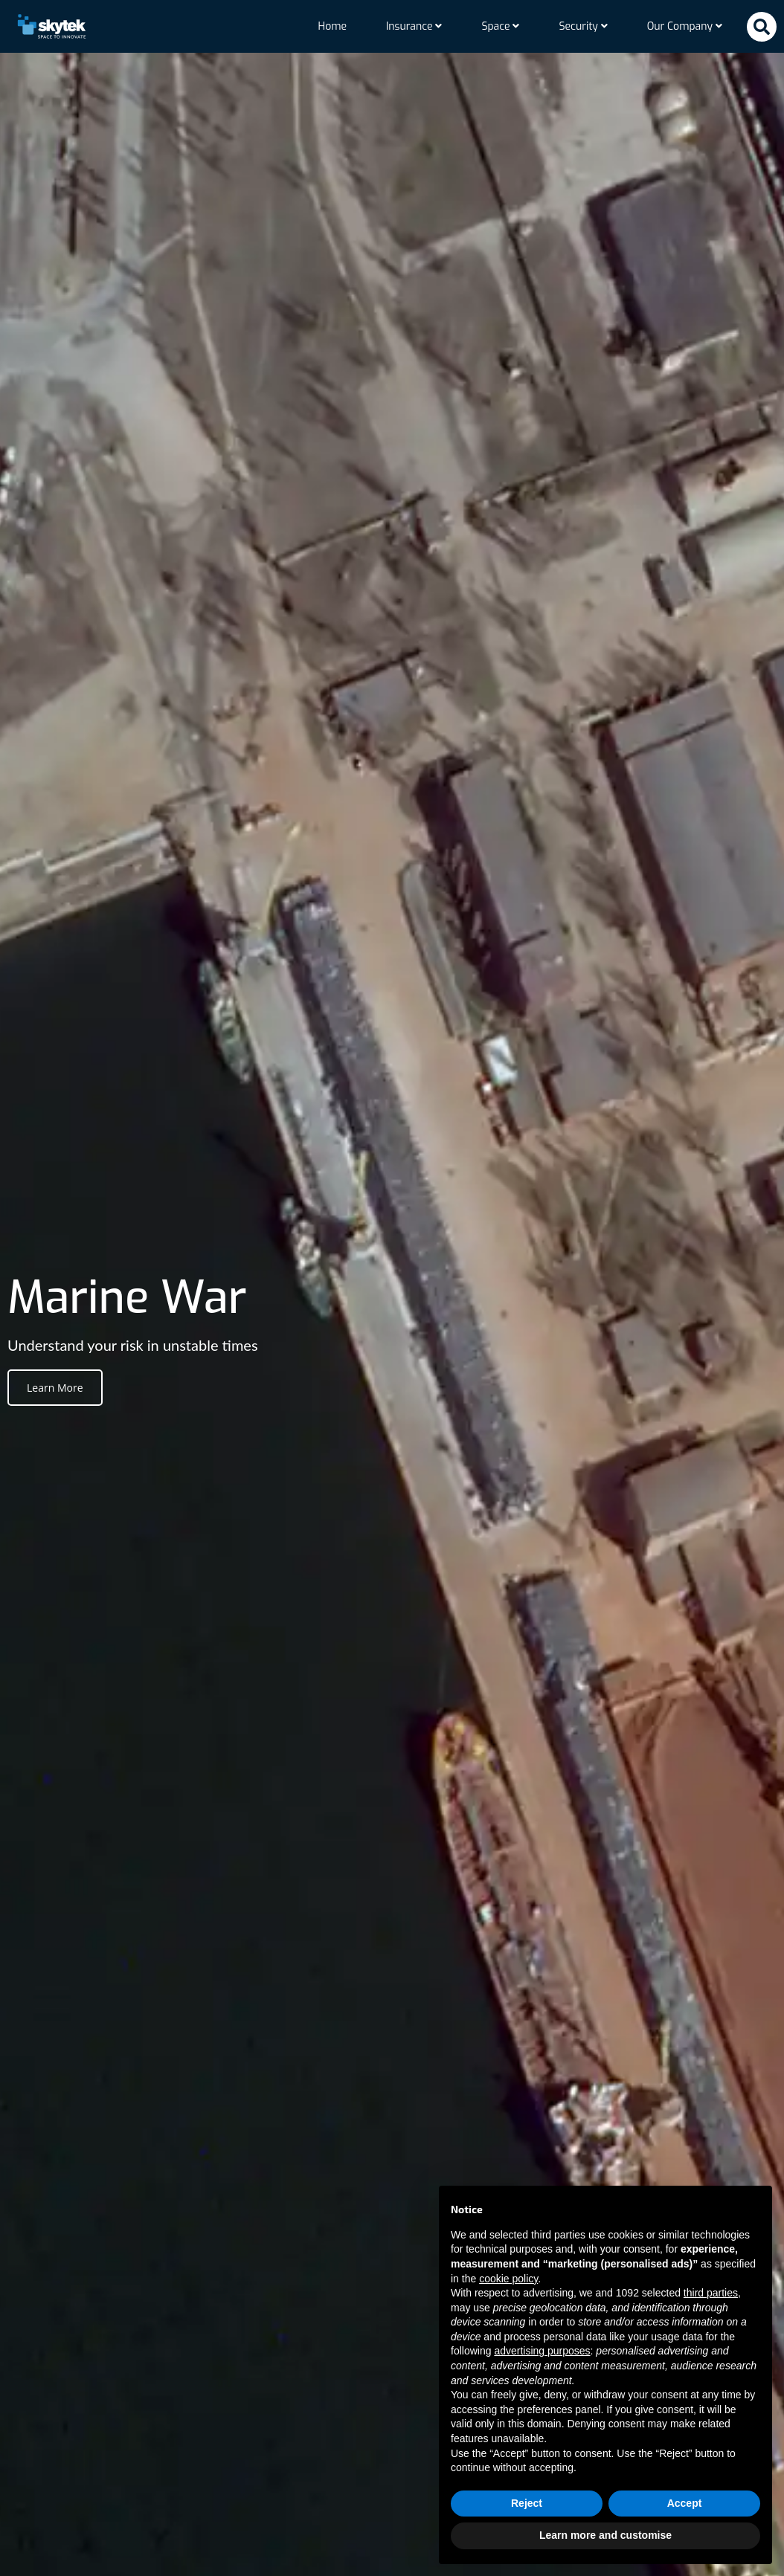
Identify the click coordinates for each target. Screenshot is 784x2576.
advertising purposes (542, 2351)
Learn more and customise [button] (605, 2535)
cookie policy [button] (508, 2279)
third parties (711, 2293)
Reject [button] (526, 2503)
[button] (762, 27)
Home (332, 26)
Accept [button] (684, 2503)
